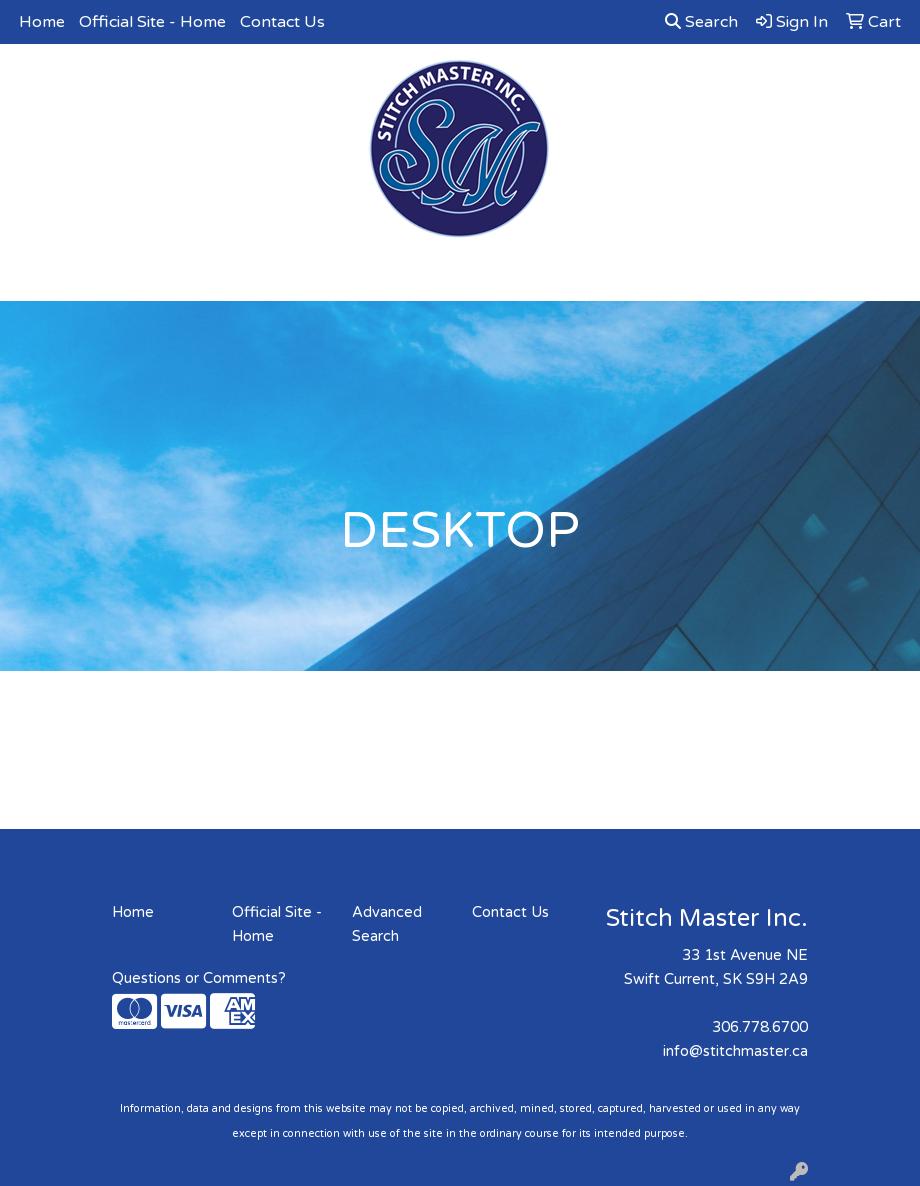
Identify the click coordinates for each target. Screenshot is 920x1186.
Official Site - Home (152, 22)
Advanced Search (387, 924)
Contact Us (282, 22)
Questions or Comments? (199, 978)
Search (701, 22)
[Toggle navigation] (31, 278)
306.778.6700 (760, 1027)
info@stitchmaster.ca (735, 1051)
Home (42, 22)
